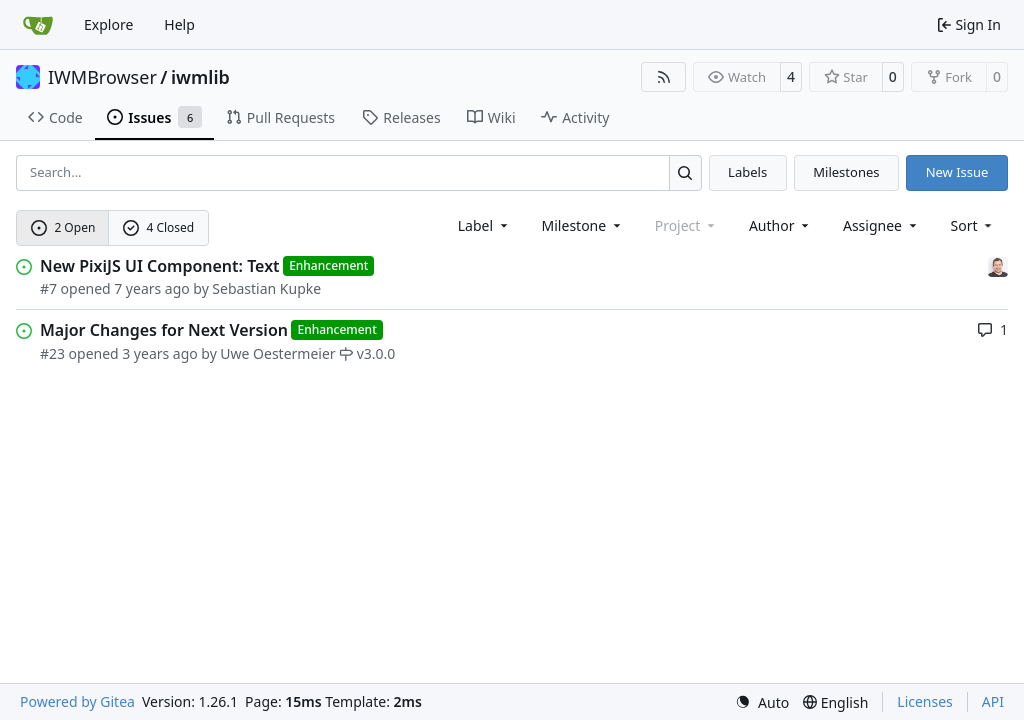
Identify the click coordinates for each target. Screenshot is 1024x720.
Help (179, 24)
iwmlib (200, 77)
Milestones (846, 172)
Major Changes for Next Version (164, 330)
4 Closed (159, 227)
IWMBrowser (102, 77)
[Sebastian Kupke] (998, 265)
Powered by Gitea (77, 701)
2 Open (63, 227)
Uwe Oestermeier (277, 353)
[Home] (38, 25)
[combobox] (484, 225)
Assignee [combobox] (881, 225)
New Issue (957, 172)
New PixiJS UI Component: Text (160, 266)
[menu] (973, 225)
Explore (108, 24)
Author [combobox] (780, 225)
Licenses (925, 701)
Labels (747, 172)
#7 (48, 288)
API (993, 701)
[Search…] (685, 172)
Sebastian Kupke (266, 288)
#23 (52, 353)
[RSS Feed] (664, 77)
